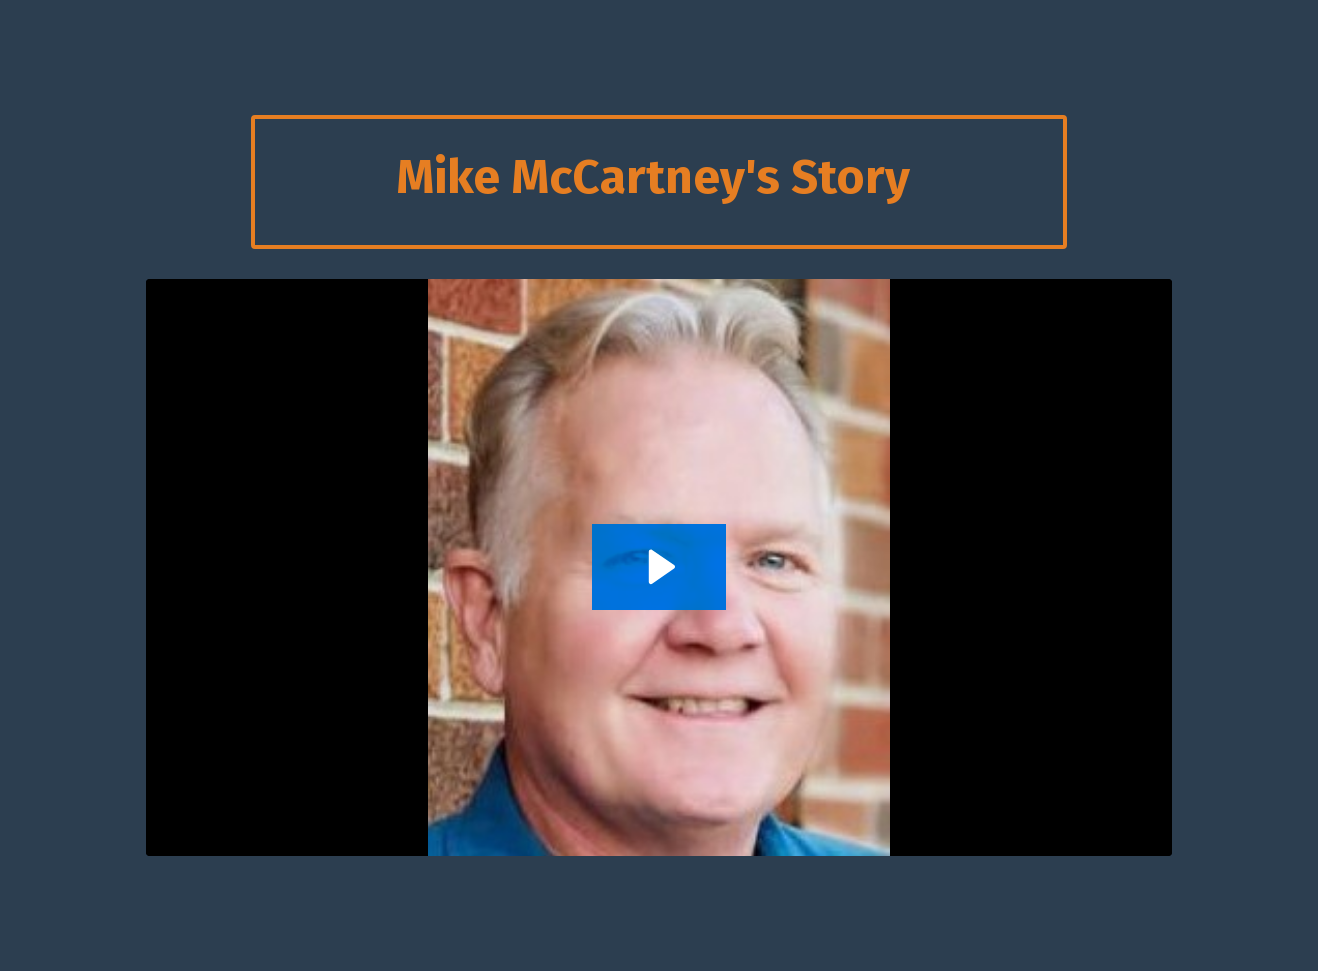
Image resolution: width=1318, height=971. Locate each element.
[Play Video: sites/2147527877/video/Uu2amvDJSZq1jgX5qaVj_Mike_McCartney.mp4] (659, 567)
